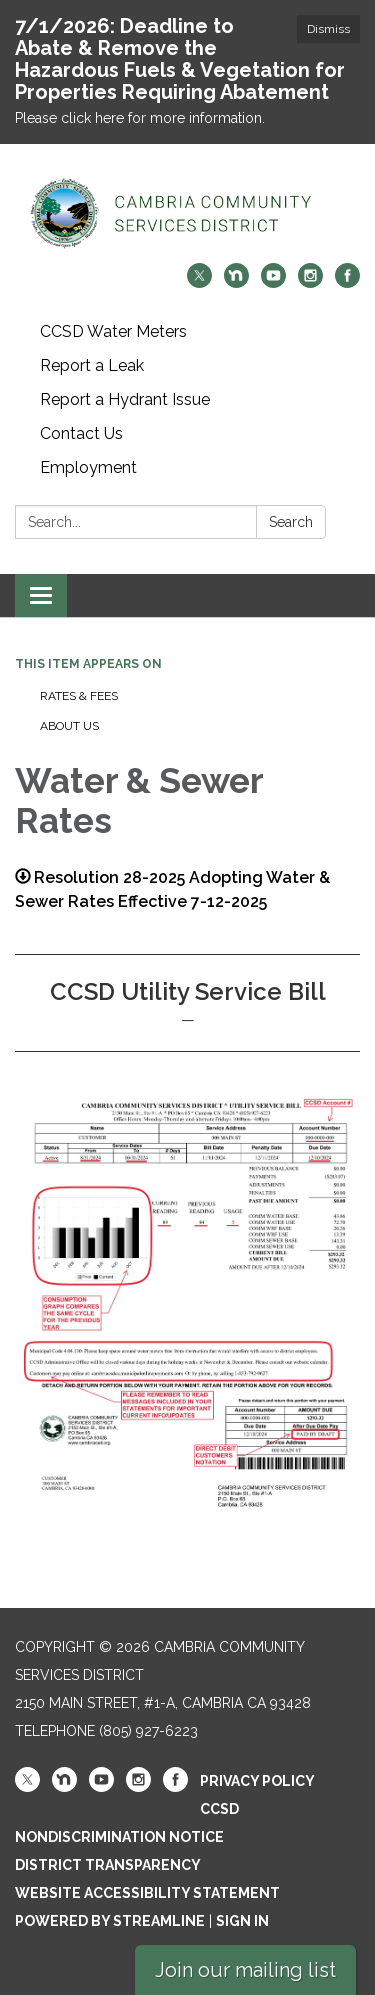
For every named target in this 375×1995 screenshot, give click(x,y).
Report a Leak (92, 365)
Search (291, 522)
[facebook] (347, 282)
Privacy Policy (257, 1781)
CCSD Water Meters (113, 331)
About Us (69, 726)
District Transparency (108, 1865)
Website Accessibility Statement (147, 1893)
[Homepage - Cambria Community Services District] (187, 213)
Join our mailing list (245, 1970)
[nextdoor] (236, 282)
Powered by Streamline (110, 1921)
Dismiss (328, 29)
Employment (88, 467)
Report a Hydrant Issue (125, 399)
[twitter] (199, 282)
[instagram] (310, 282)
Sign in (242, 1921)
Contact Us (81, 433)
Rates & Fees (80, 696)
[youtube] (273, 282)
